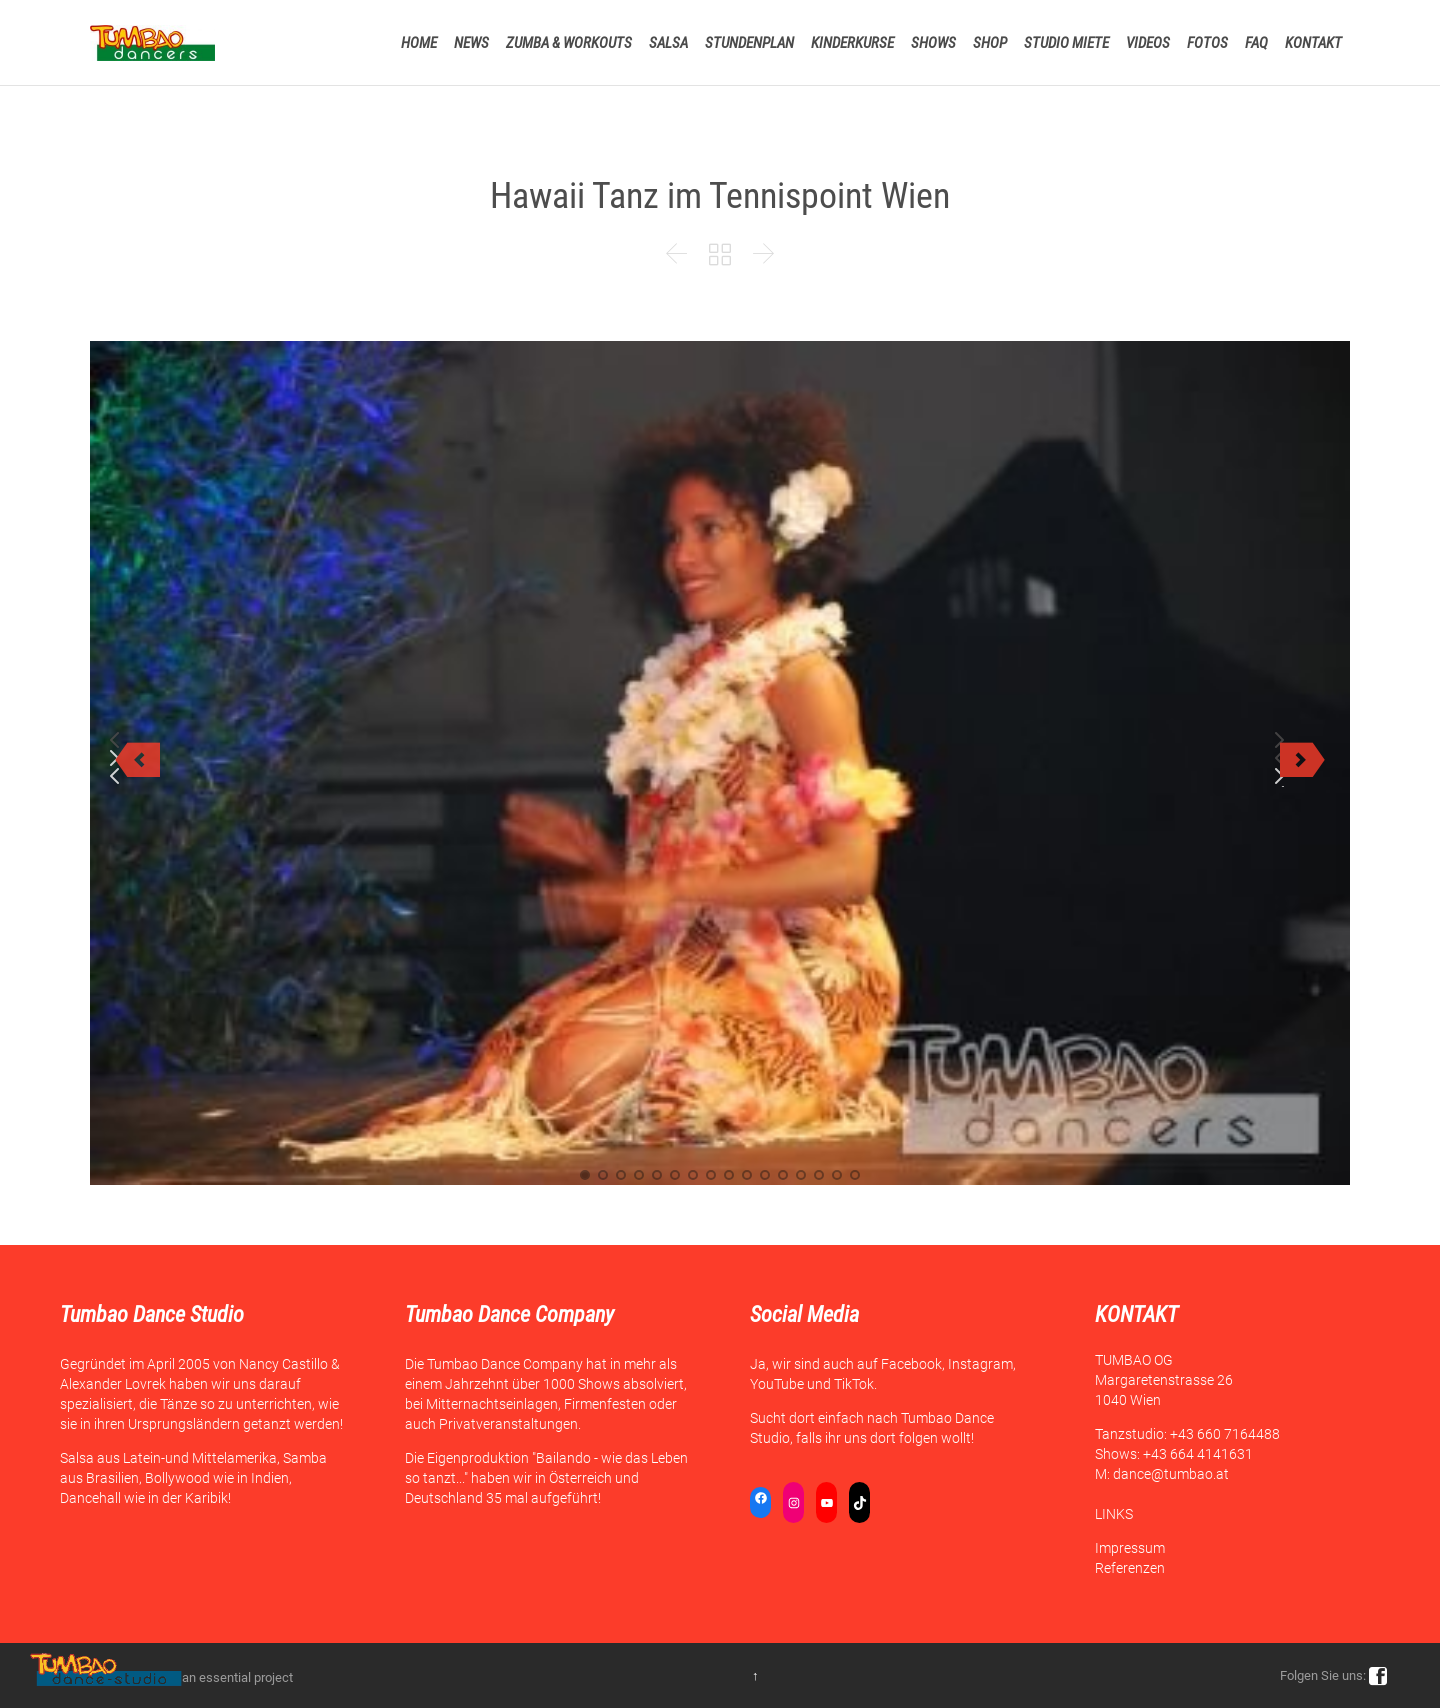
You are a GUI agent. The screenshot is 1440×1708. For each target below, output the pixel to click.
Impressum (1130, 1548)
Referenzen (1130, 1568)
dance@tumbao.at (1171, 1474)
